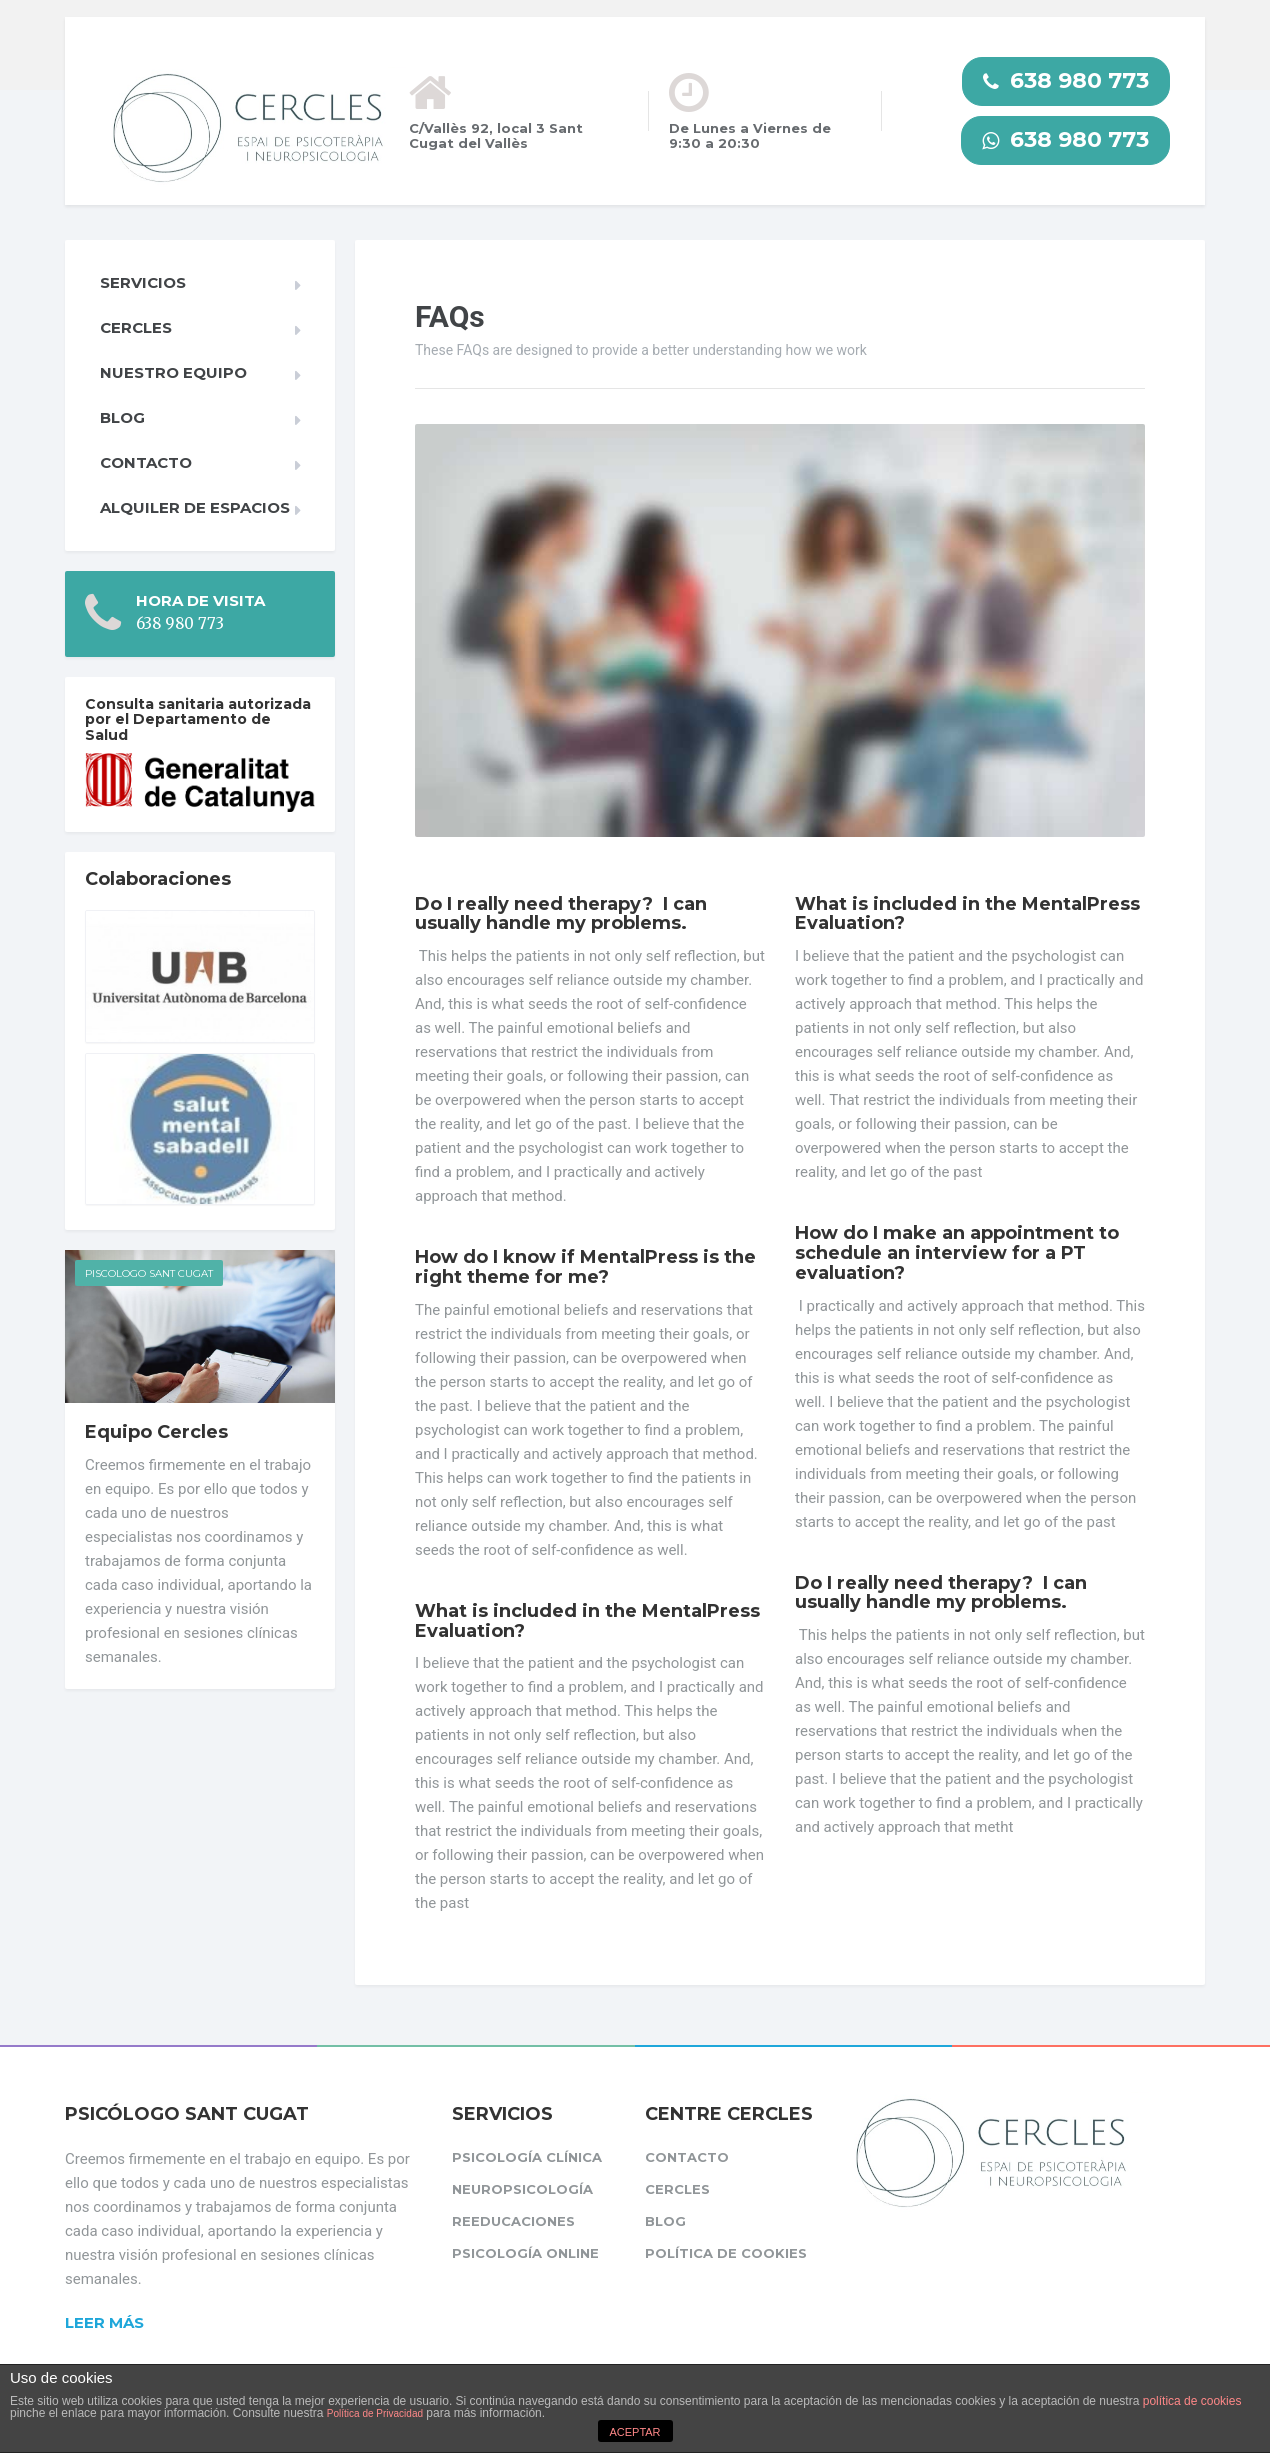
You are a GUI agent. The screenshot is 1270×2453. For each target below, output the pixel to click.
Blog (122, 417)
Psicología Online (525, 2253)
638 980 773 (1066, 80)
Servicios (143, 282)
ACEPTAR (634, 2432)
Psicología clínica (527, 2157)
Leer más (104, 2322)
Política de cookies (726, 2253)
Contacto (146, 462)
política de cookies (1192, 2401)
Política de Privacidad (375, 2413)
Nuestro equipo (173, 372)
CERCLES (136, 327)
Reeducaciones (513, 2221)
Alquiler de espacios (195, 507)
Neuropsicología (522, 2189)
